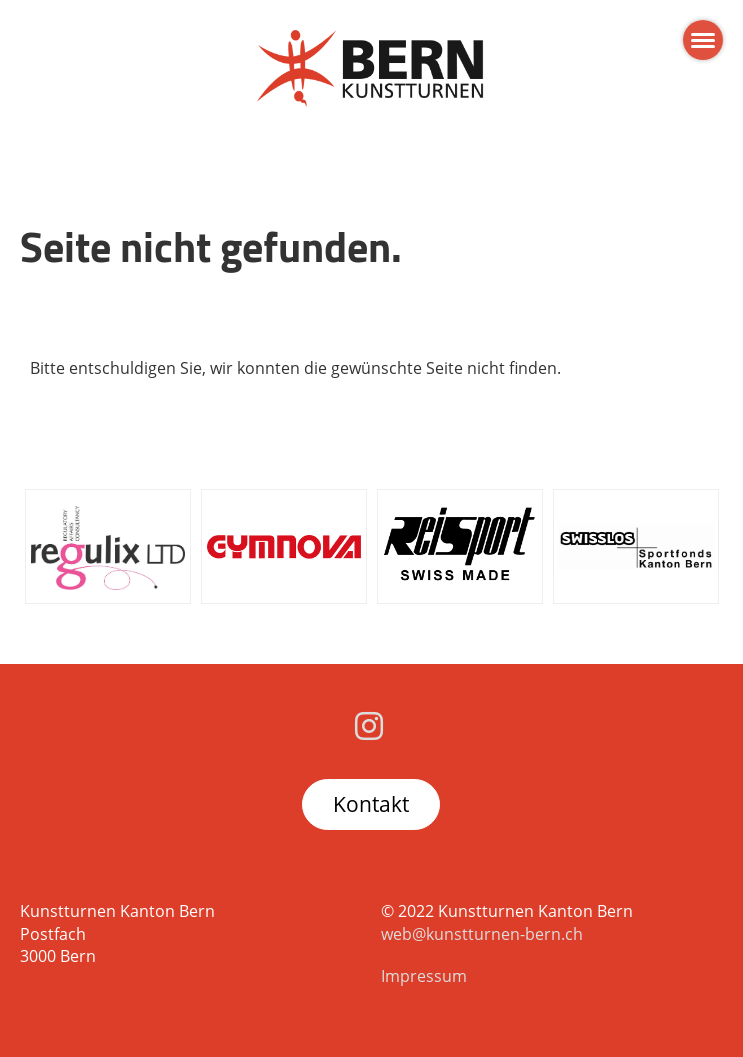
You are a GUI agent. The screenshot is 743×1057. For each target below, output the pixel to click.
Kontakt (371, 804)
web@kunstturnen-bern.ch (482, 934)
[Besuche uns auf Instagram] (369, 725)
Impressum (424, 976)
